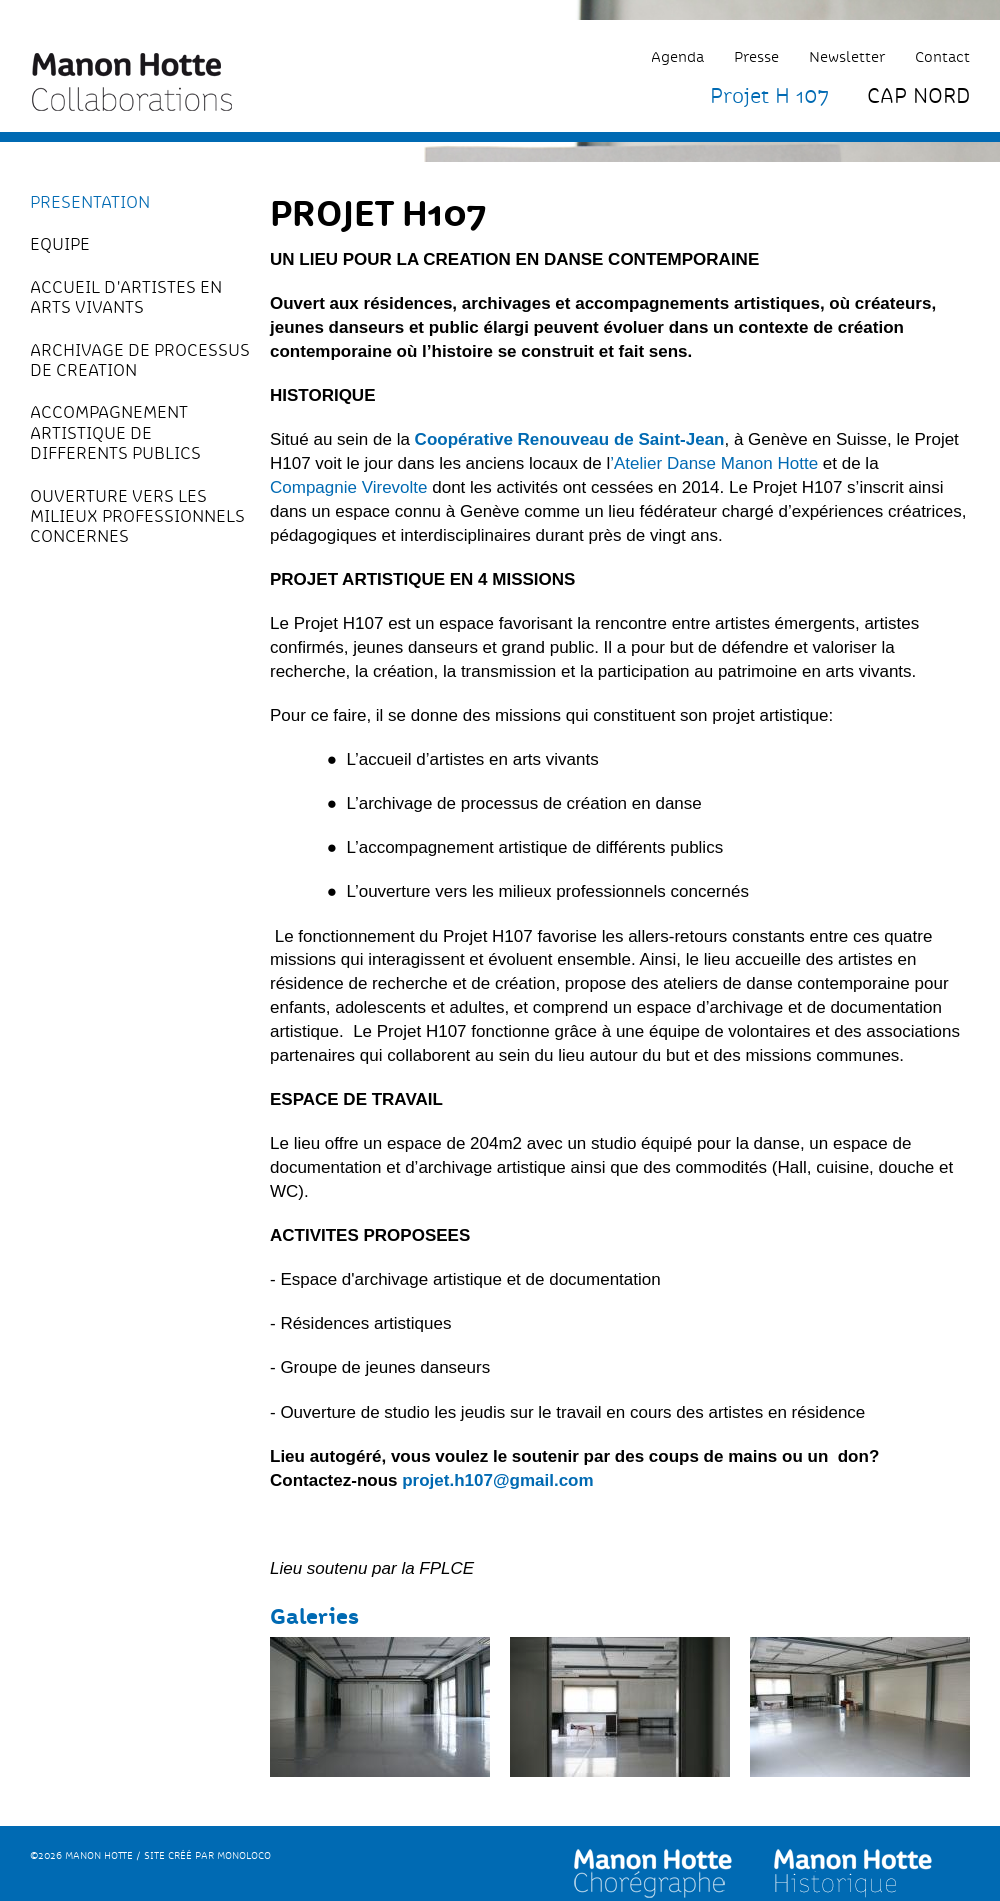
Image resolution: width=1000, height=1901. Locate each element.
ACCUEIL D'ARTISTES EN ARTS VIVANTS (126, 297)
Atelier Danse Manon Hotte (716, 463)
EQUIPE (60, 244)
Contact (942, 56)
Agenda (677, 56)
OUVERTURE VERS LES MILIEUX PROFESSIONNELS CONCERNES (137, 516)
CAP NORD (918, 95)
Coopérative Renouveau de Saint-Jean (570, 439)
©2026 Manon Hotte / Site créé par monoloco (150, 1855)
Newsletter (847, 56)
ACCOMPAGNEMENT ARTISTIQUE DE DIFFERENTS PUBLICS (115, 432)
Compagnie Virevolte (349, 487)
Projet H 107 (769, 95)
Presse (756, 56)
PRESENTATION (90, 202)
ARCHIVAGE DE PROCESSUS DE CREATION (140, 360)
